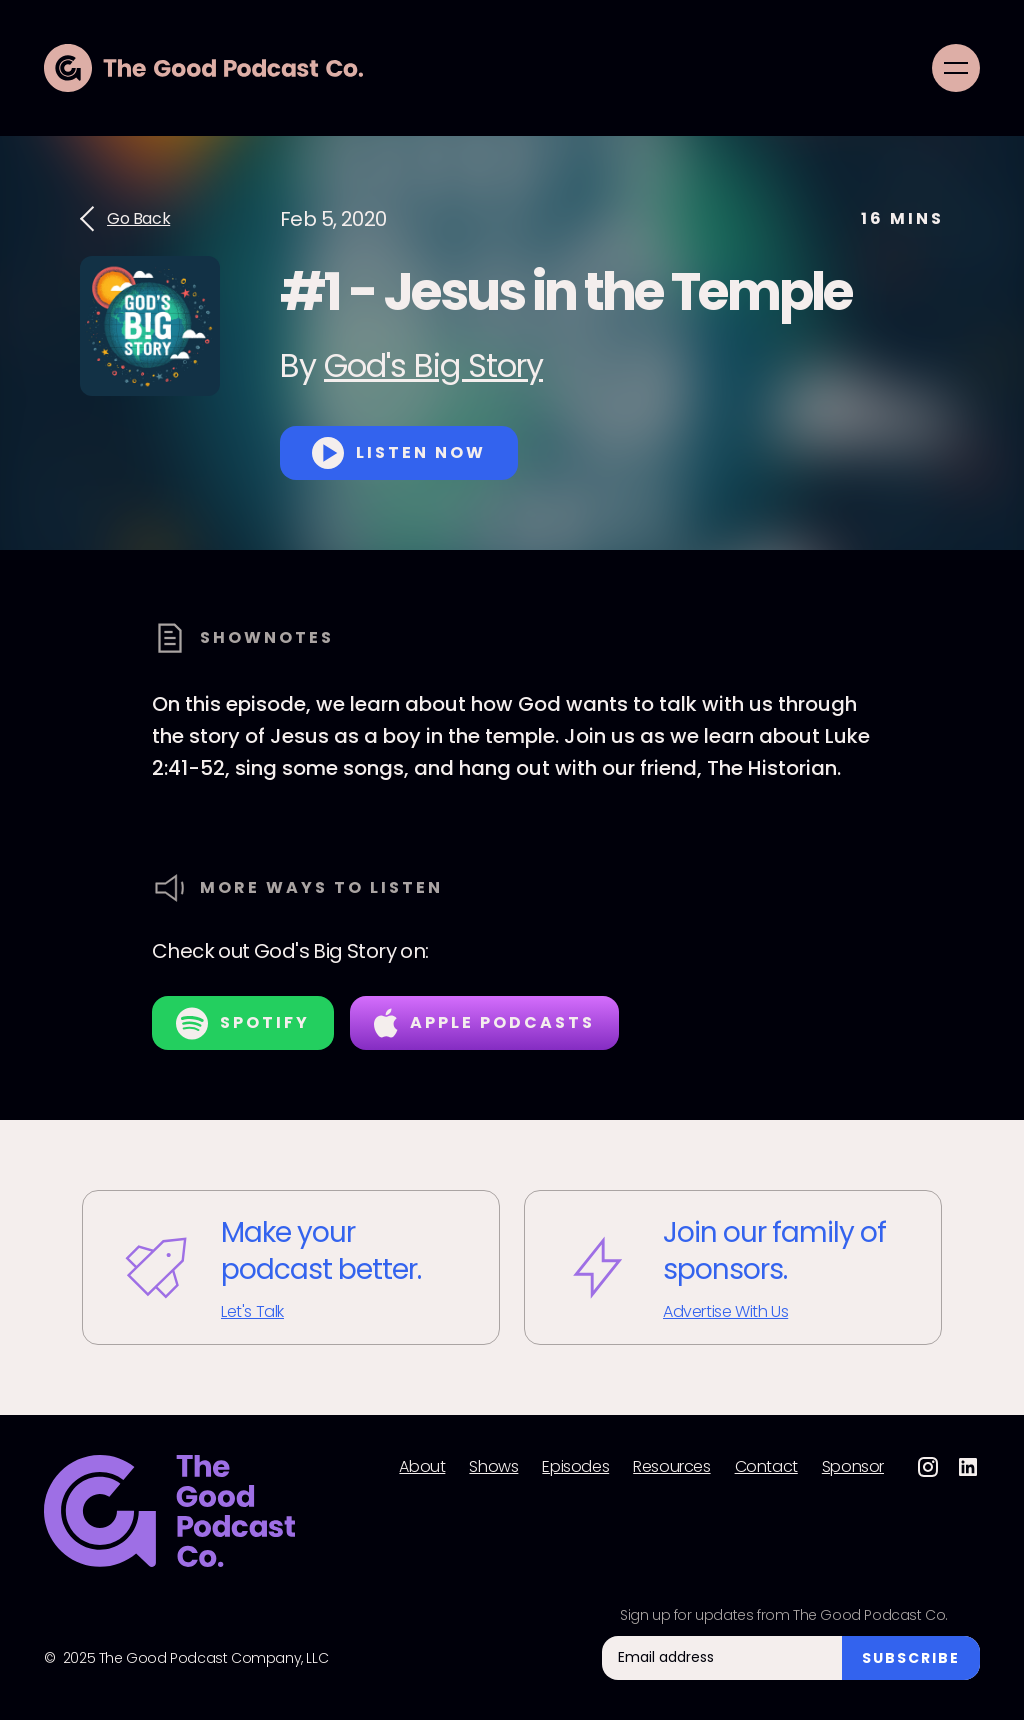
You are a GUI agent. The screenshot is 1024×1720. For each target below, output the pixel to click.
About (422, 1467)
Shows (493, 1467)
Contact (766, 1467)
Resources (671, 1467)
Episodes (575, 1467)
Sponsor (853, 1467)
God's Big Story (433, 365)
